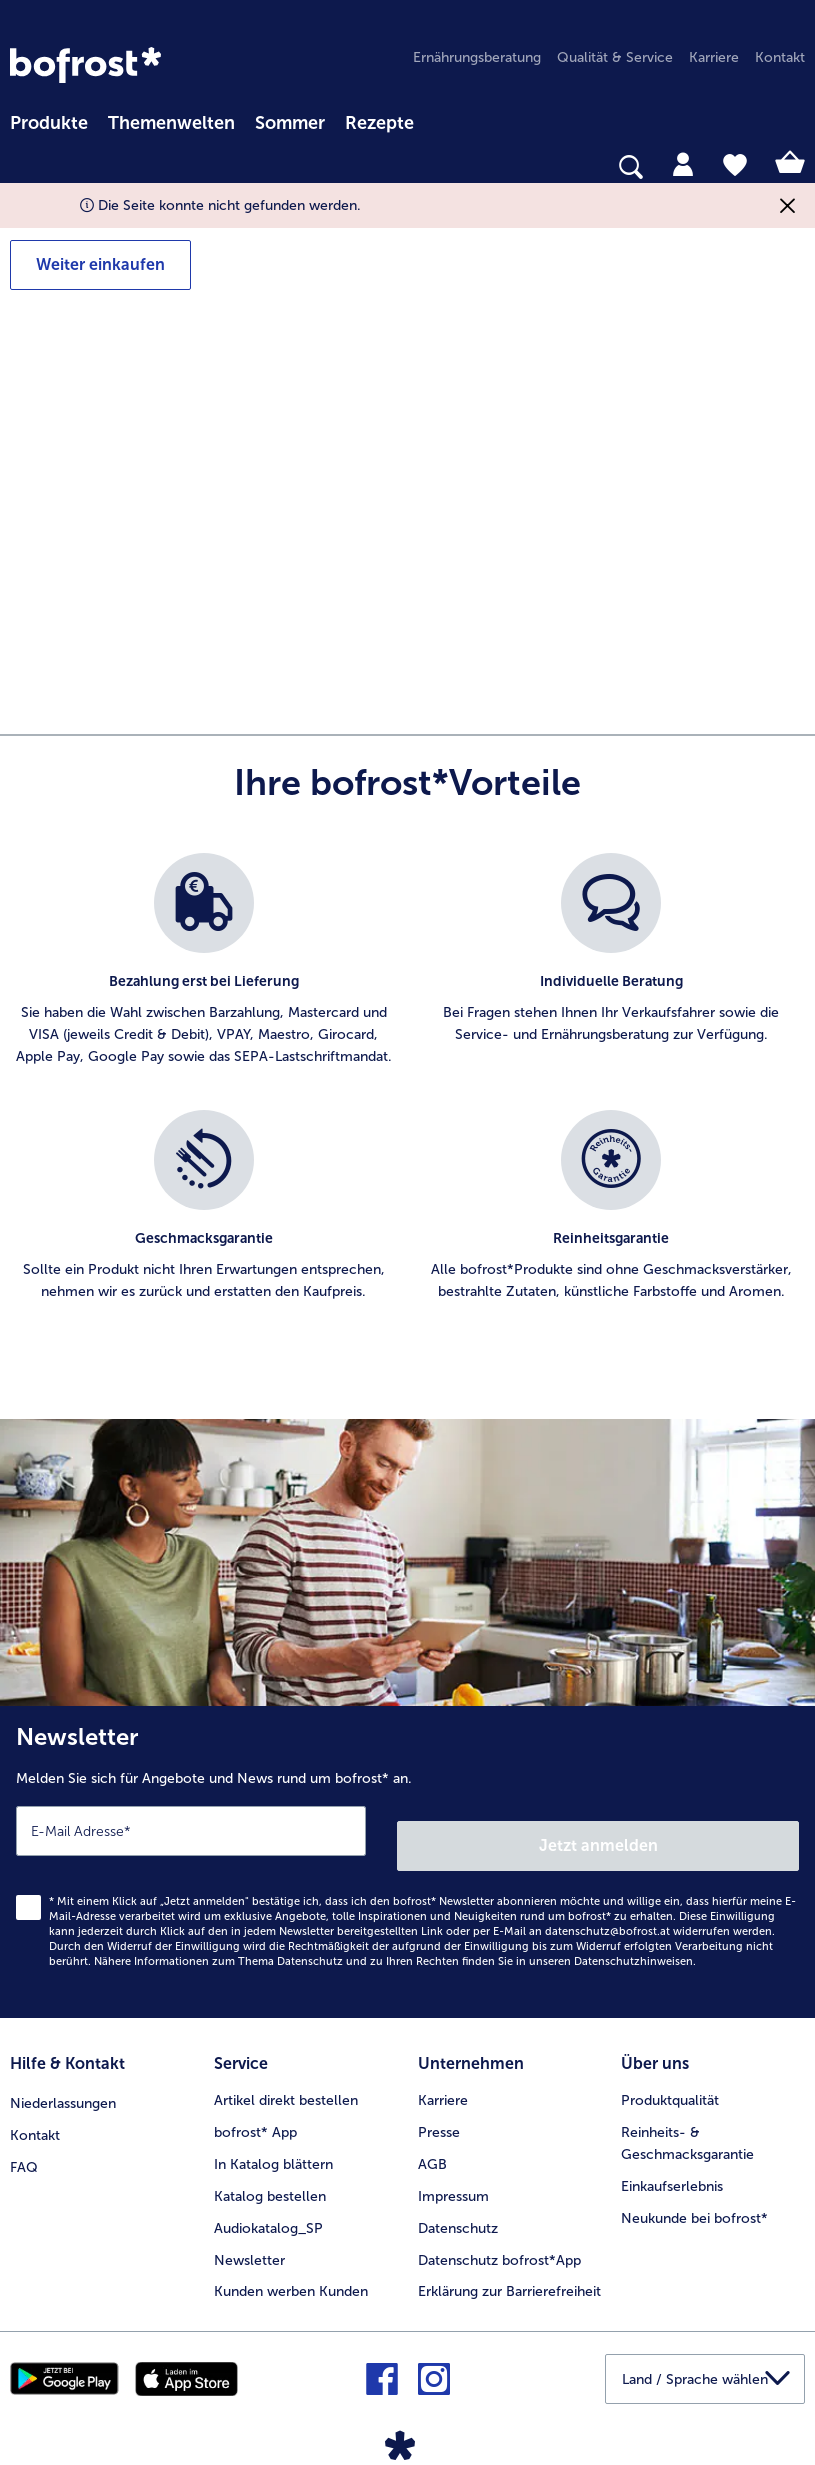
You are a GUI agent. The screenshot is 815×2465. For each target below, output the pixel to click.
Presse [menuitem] (439, 2109)
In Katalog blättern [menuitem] (273, 2141)
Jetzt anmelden (600, 1830)
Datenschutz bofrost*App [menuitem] (499, 2237)
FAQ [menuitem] (24, 2141)
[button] (705, 2356)
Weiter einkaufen (100, 264)
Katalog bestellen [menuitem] (270, 2173)
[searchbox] (23, 167)
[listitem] (204, 971)
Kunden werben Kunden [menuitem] (291, 2269)
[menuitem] (49, 120)
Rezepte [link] (379, 123)
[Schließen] (787, 205)
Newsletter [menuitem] (249, 2237)
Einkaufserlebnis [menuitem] (672, 2163)
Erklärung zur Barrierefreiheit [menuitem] (509, 2269)
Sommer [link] (290, 123)
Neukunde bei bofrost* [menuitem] (694, 2195)
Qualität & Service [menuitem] (615, 57)
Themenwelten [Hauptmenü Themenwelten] (171, 123)
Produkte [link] (49, 123)
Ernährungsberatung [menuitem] (477, 57)
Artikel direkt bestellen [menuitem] (286, 2077)
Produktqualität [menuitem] (670, 2077)
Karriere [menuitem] (714, 57)
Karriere (443, 2077)
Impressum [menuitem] (453, 2173)
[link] (85, 65)
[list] (407, 1099)
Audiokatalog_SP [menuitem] (268, 2205)
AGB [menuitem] (432, 2141)
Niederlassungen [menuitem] (63, 2077)
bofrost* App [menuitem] (255, 2109)
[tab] (683, 163)
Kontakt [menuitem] (780, 57)
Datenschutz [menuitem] (458, 2205)
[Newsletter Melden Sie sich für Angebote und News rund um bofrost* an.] (407, 1854)
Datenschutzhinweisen (633, 1946)
